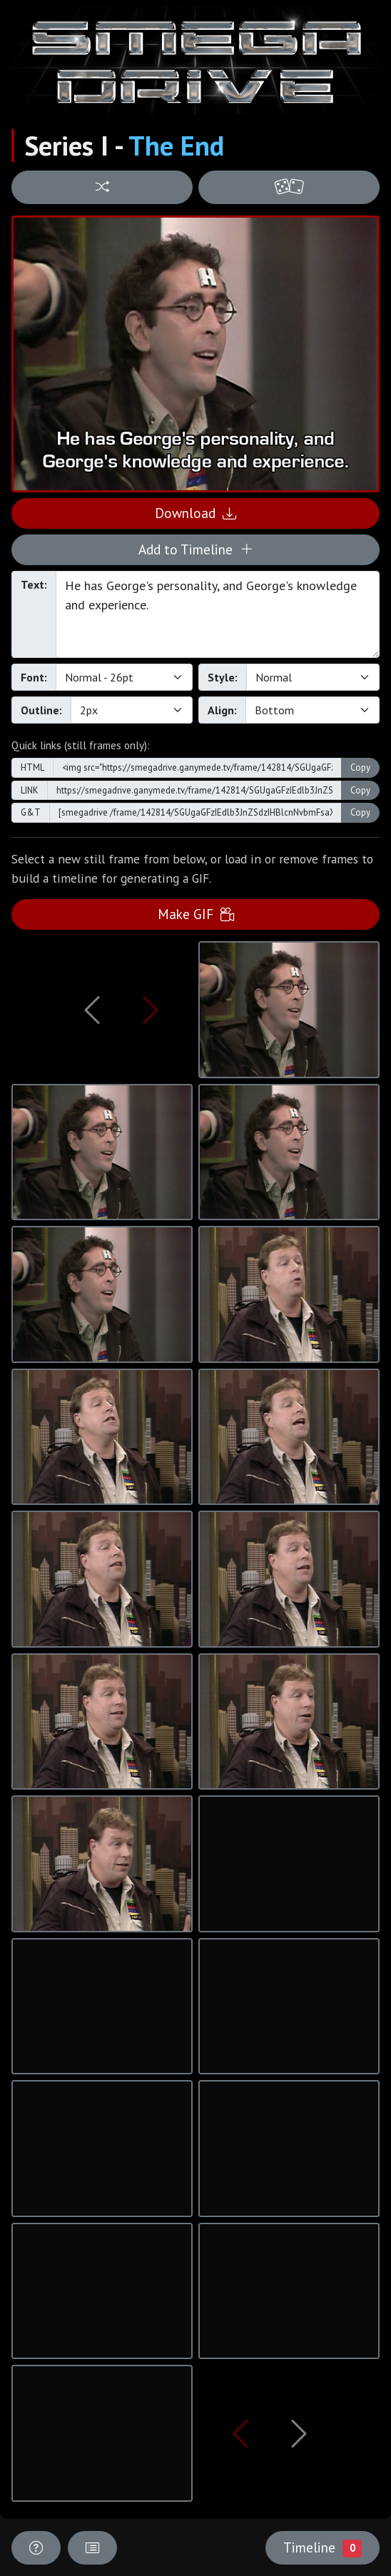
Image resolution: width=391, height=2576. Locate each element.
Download (195, 513)
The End (176, 145)
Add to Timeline (195, 549)
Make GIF (196, 914)
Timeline (322, 2547)
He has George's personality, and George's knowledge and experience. (218, 614)
